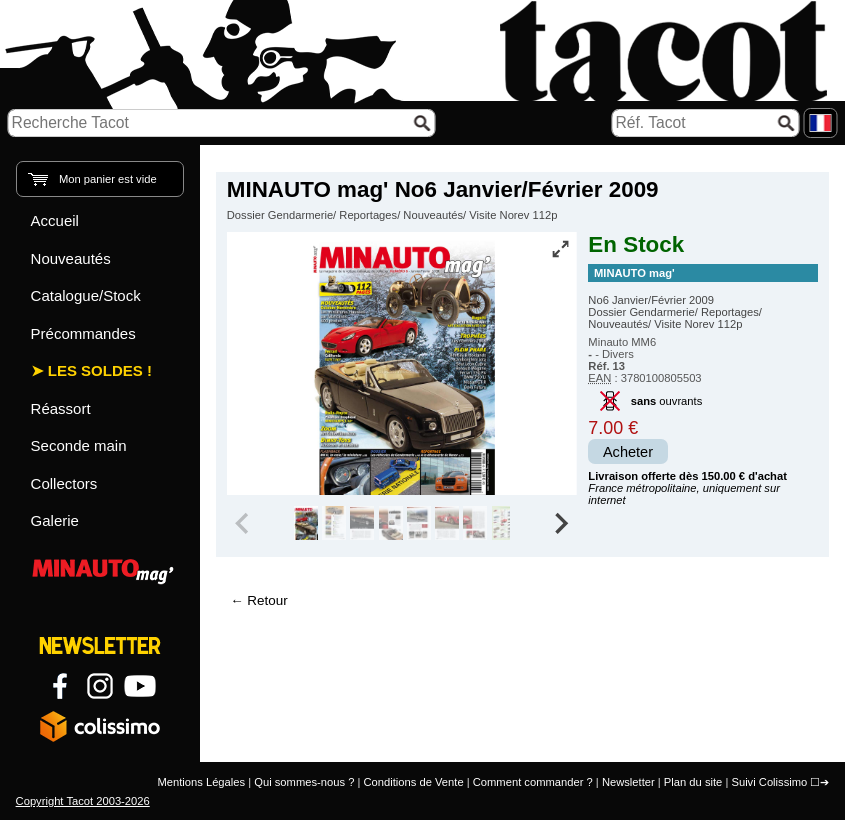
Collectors (64, 483)
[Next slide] (561, 523)
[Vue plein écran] (560, 249)
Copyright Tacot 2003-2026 (83, 801)
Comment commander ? (533, 782)
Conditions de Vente (413, 782)
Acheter (628, 452)
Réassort (61, 408)
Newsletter (628, 782)
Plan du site (693, 782)
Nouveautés (71, 258)
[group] (306, 523)
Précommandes (83, 333)
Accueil (55, 220)
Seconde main (79, 445)
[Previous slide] (244, 523)
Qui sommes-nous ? (304, 782)
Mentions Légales (201, 782)
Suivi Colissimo (769, 782)
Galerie (55, 520)
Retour (267, 600)
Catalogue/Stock (86, 295)
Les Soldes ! (100, 370)
